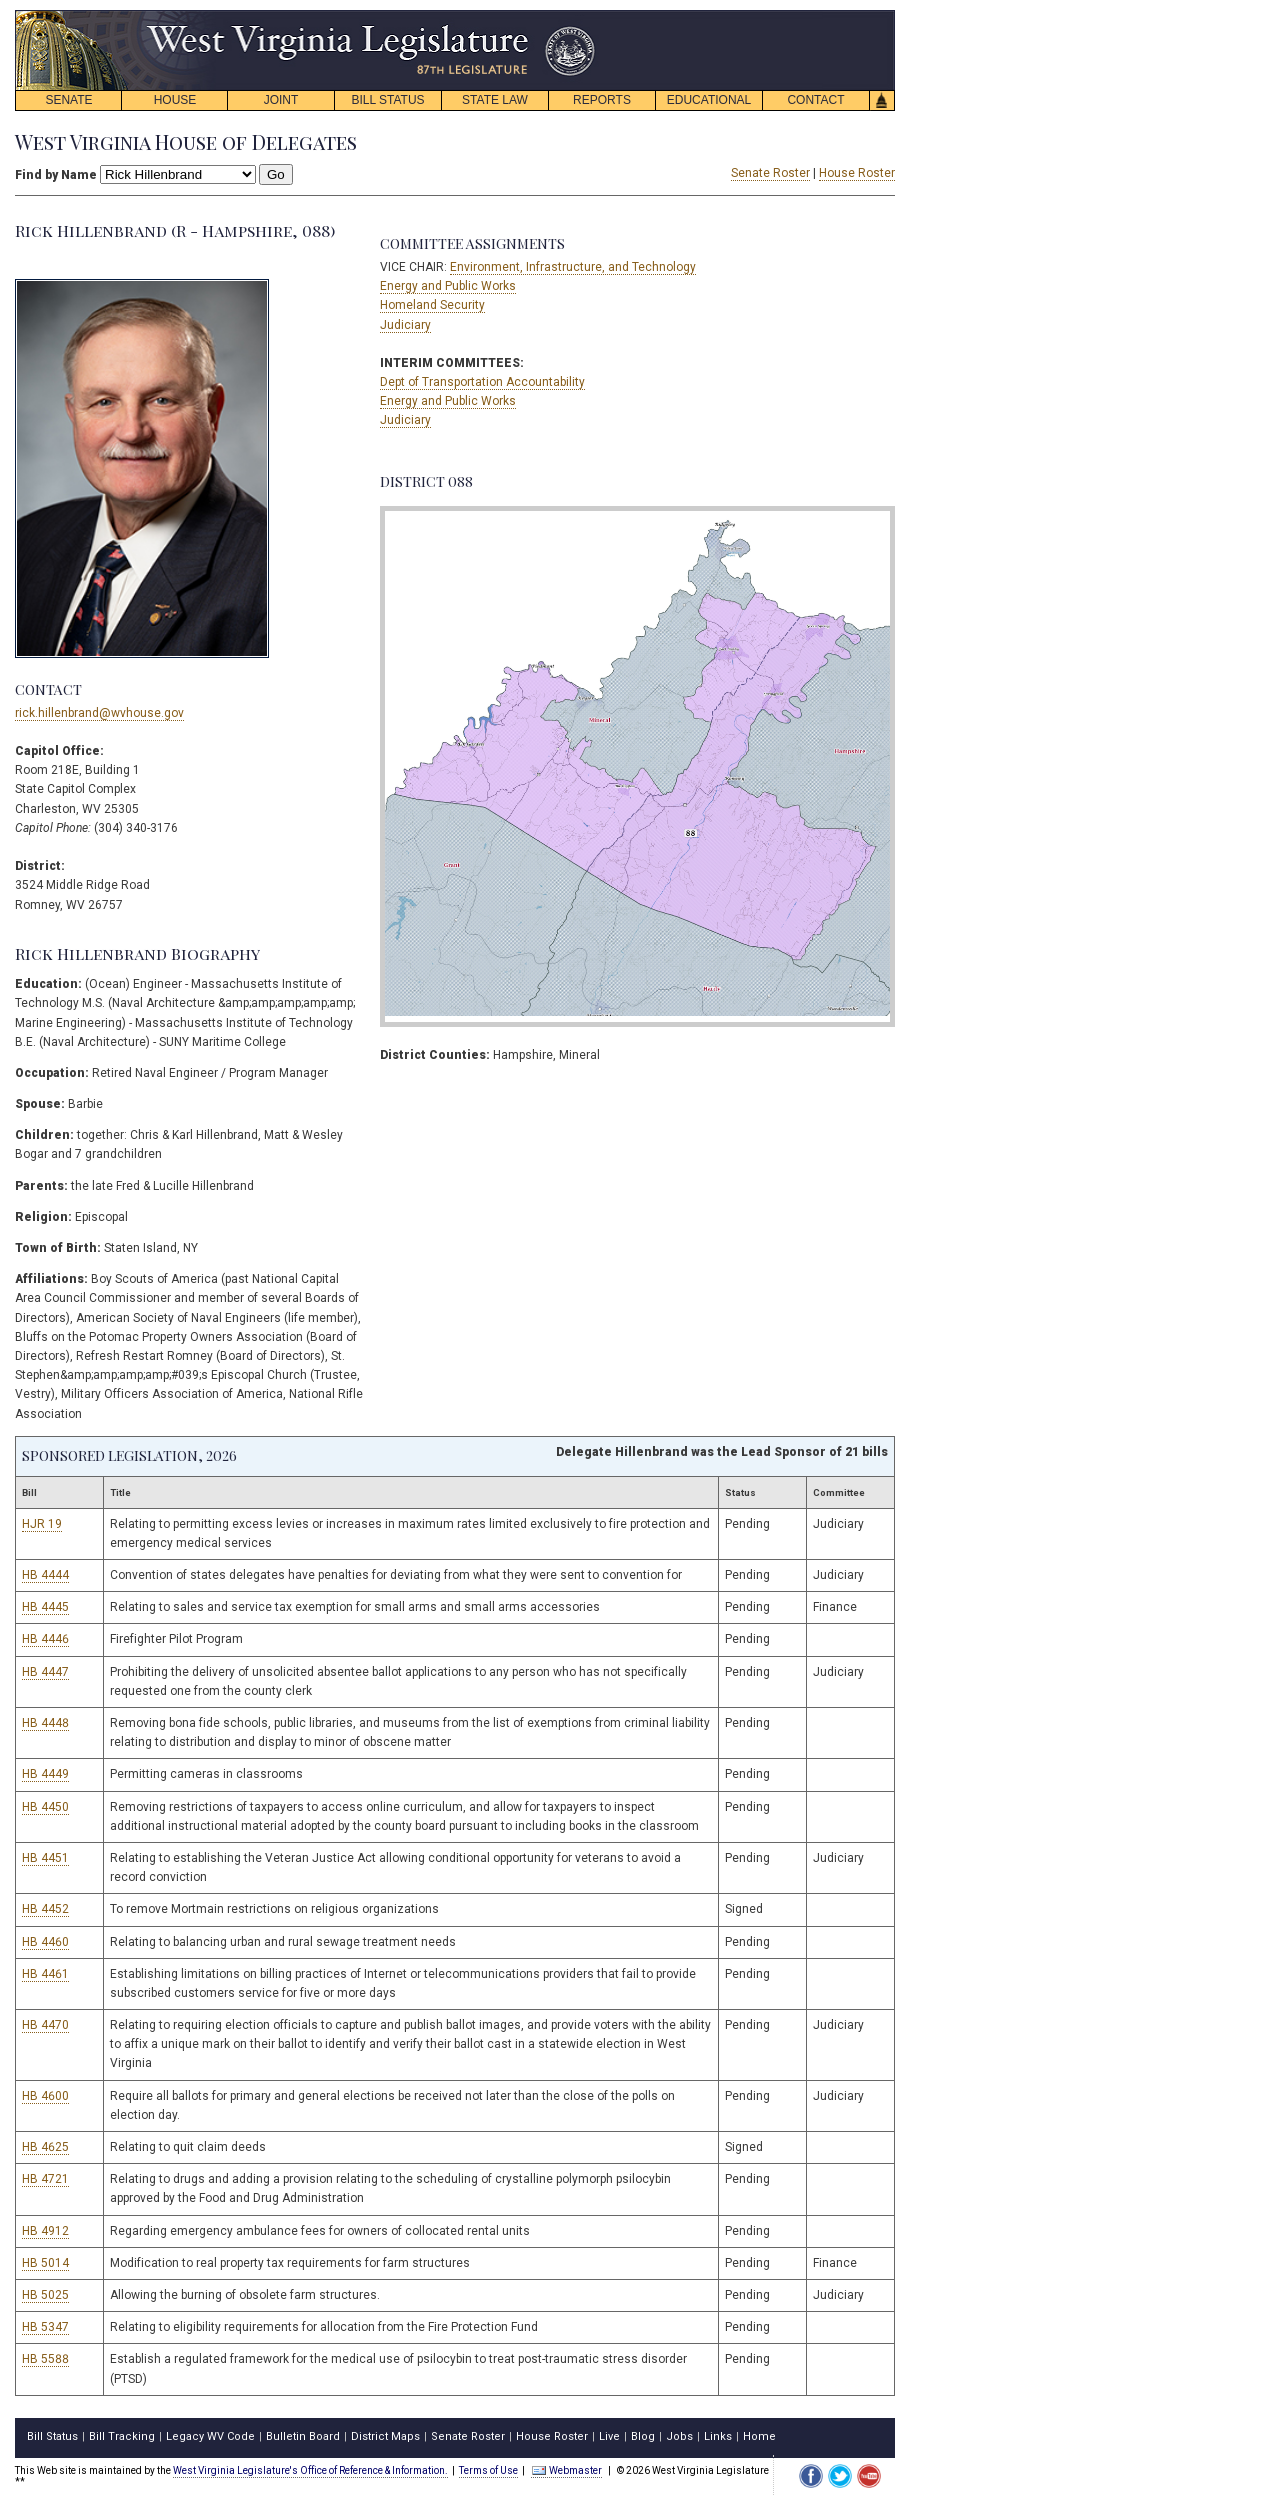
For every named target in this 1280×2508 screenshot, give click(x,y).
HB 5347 (45, 2327)
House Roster (857, 173)
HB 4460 (45, 1942)
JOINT (281, 100)
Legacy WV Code (210, 2436)
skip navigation (580, 15)
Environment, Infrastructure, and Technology (573, 267)
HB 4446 (45, 1639)
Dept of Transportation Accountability (482, 382)
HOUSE (175, 100)
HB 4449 (45, 1774)
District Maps (385, 2436)
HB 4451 (45, 1858)
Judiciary (405, 325)
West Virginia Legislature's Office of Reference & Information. (310, 2470)
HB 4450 (45, 1807)
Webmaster (566, 2470)
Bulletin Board (303, 2436)
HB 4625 (45, 2147)
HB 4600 (45, 2096)
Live (609, 2436)
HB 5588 (45, 2359)
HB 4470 (45, 2025)
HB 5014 (45, 2263)
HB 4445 (45, 1607)
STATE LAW (495, 100)
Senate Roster (770, 173)
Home (759, 2436)
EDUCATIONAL (709, 100)
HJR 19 (42, 1524)
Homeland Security (432, 305)
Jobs (679, 2436)
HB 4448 (45, 1723)
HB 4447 (45, 1672)
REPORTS (602, 100)
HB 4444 (45, 1575)
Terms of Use (488, 2470)
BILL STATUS (387, 100)
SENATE (68, 100)
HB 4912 (45, 2231)
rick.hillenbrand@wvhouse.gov (99, 713)
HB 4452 (45, 1909)
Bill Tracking (122, 2436)
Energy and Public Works (448, 286)
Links (718, 2436)
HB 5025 (45, 2295)
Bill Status (52, 2436)
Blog (643, 2436)
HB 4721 (45, 2179)
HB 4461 (45, 1974)
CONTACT (815, 100)
